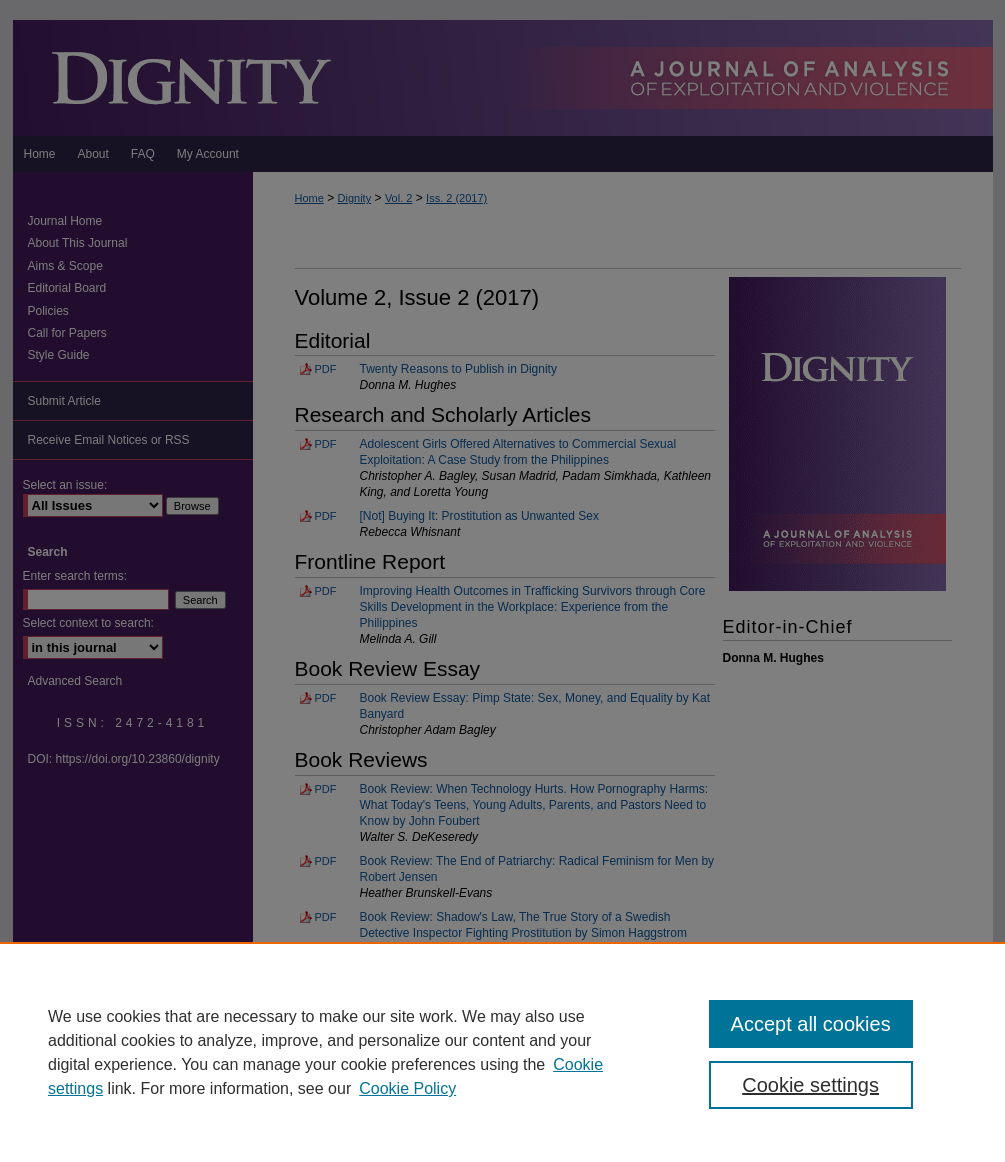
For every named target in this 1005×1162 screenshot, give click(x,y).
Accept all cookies (811, 1024)
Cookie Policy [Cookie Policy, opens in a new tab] (407, 1088)
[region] (502, 1052)
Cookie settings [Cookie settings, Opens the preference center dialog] (810, 1085)
